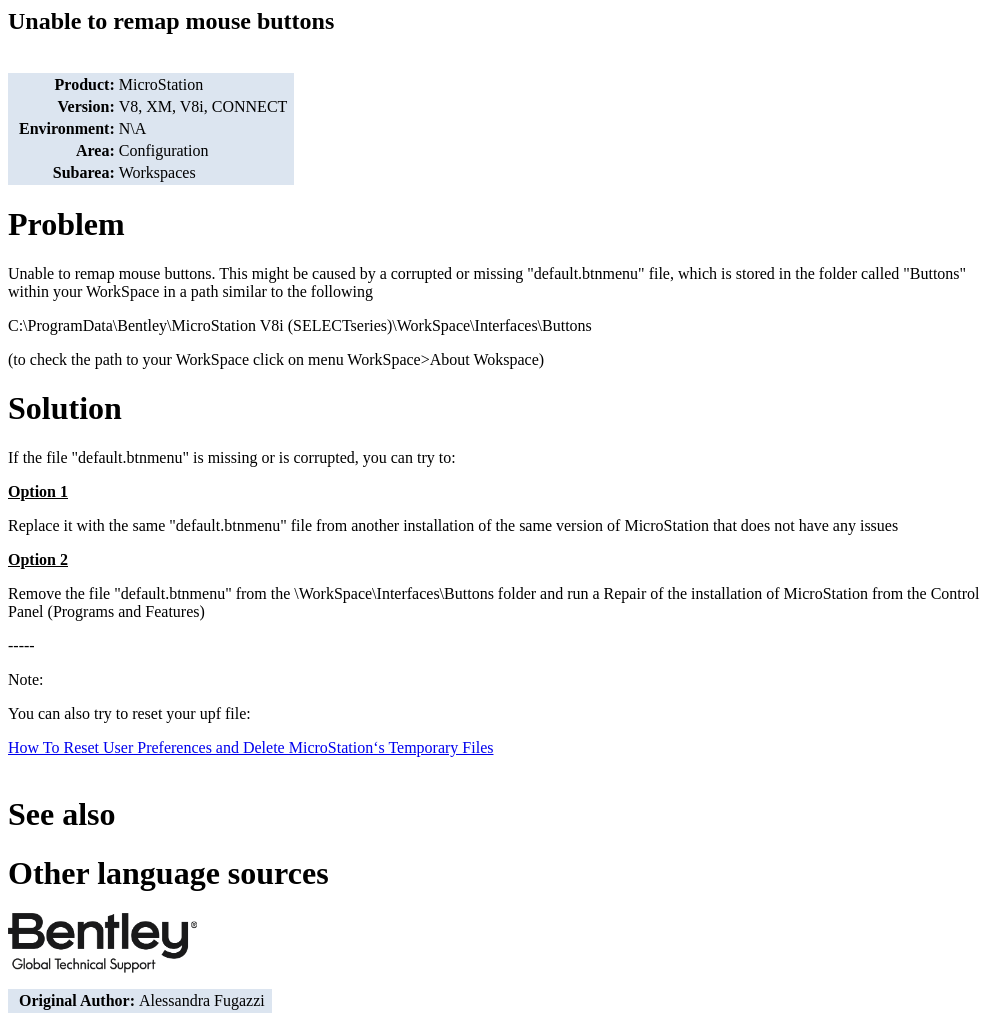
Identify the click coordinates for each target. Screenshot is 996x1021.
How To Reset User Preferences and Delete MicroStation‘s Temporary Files (250, 747)
